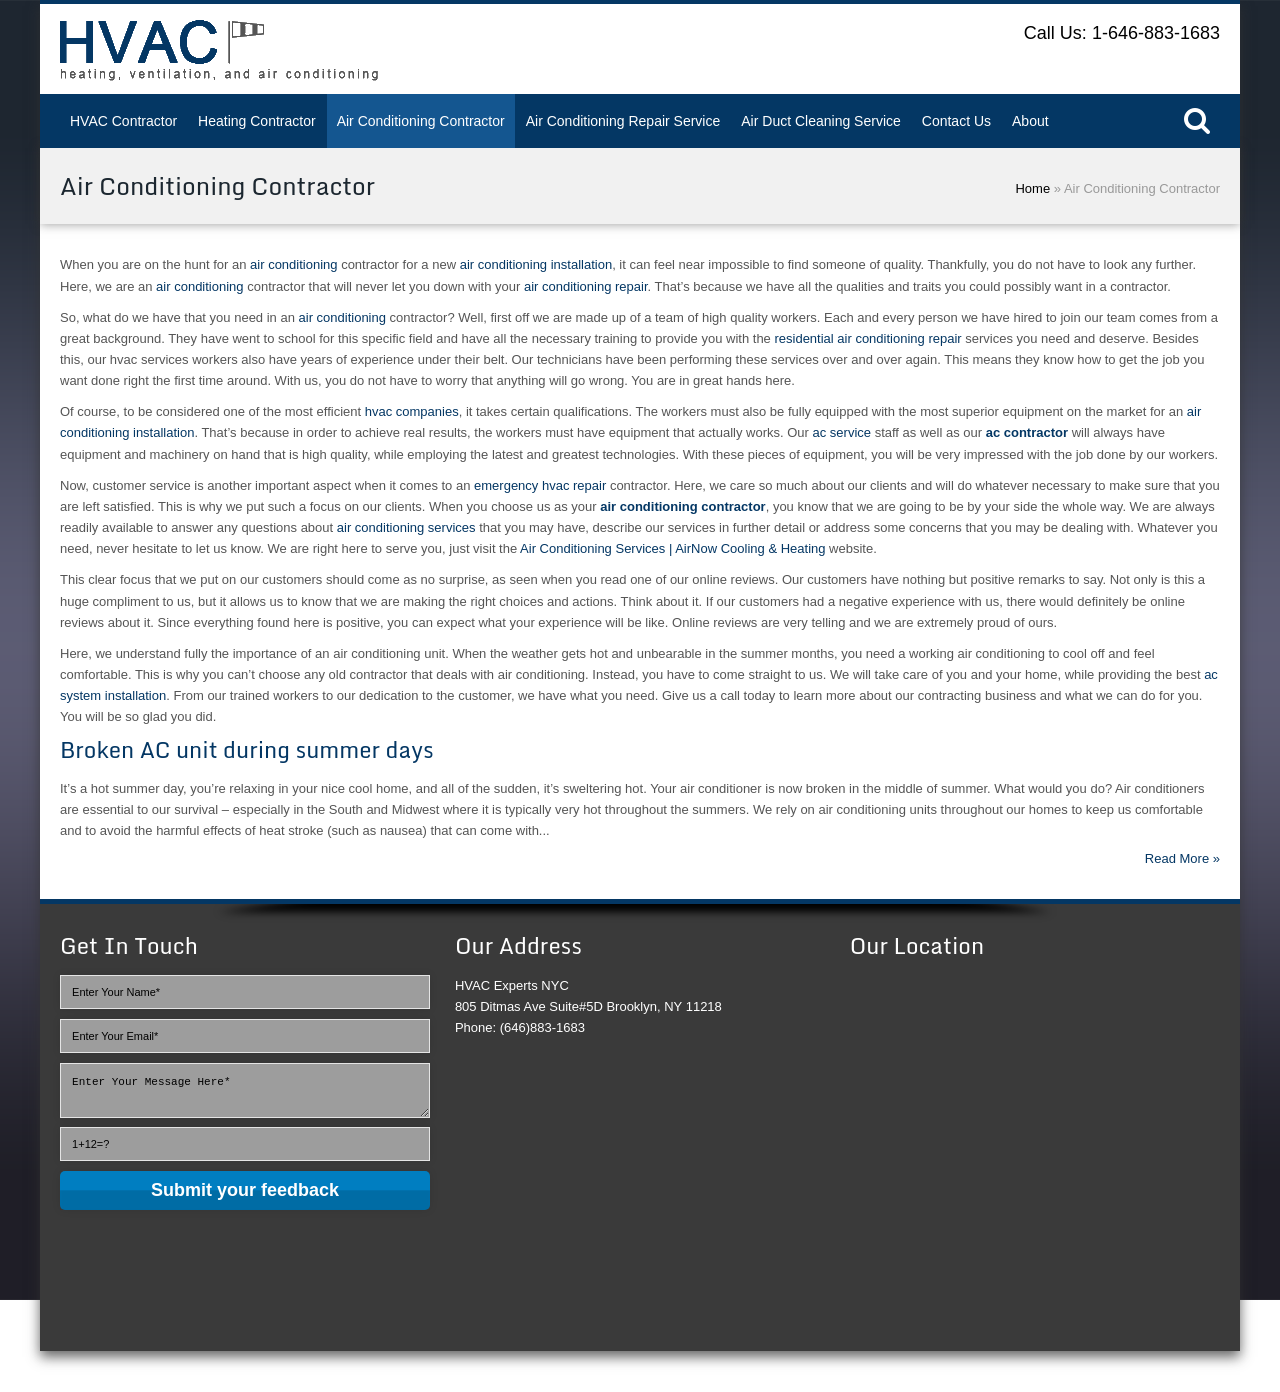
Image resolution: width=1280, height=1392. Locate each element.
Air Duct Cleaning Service (821, 121)
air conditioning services (406, 527)
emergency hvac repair (540, 485)
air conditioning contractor (682, 506)
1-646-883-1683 (1156, 33)
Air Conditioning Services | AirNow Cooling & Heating (672, 548)
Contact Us (956, 121)
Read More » (1182, 858)
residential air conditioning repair (867, 338)
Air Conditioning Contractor (421, 121)
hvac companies (412, 411)
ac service (841, 432)
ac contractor (1027, 432)
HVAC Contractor (123, 121)
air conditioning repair (586, 286)
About (1030, 121)
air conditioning (293, 264)
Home (1032, 188)
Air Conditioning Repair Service (623, 121)
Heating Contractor (257, 121)
